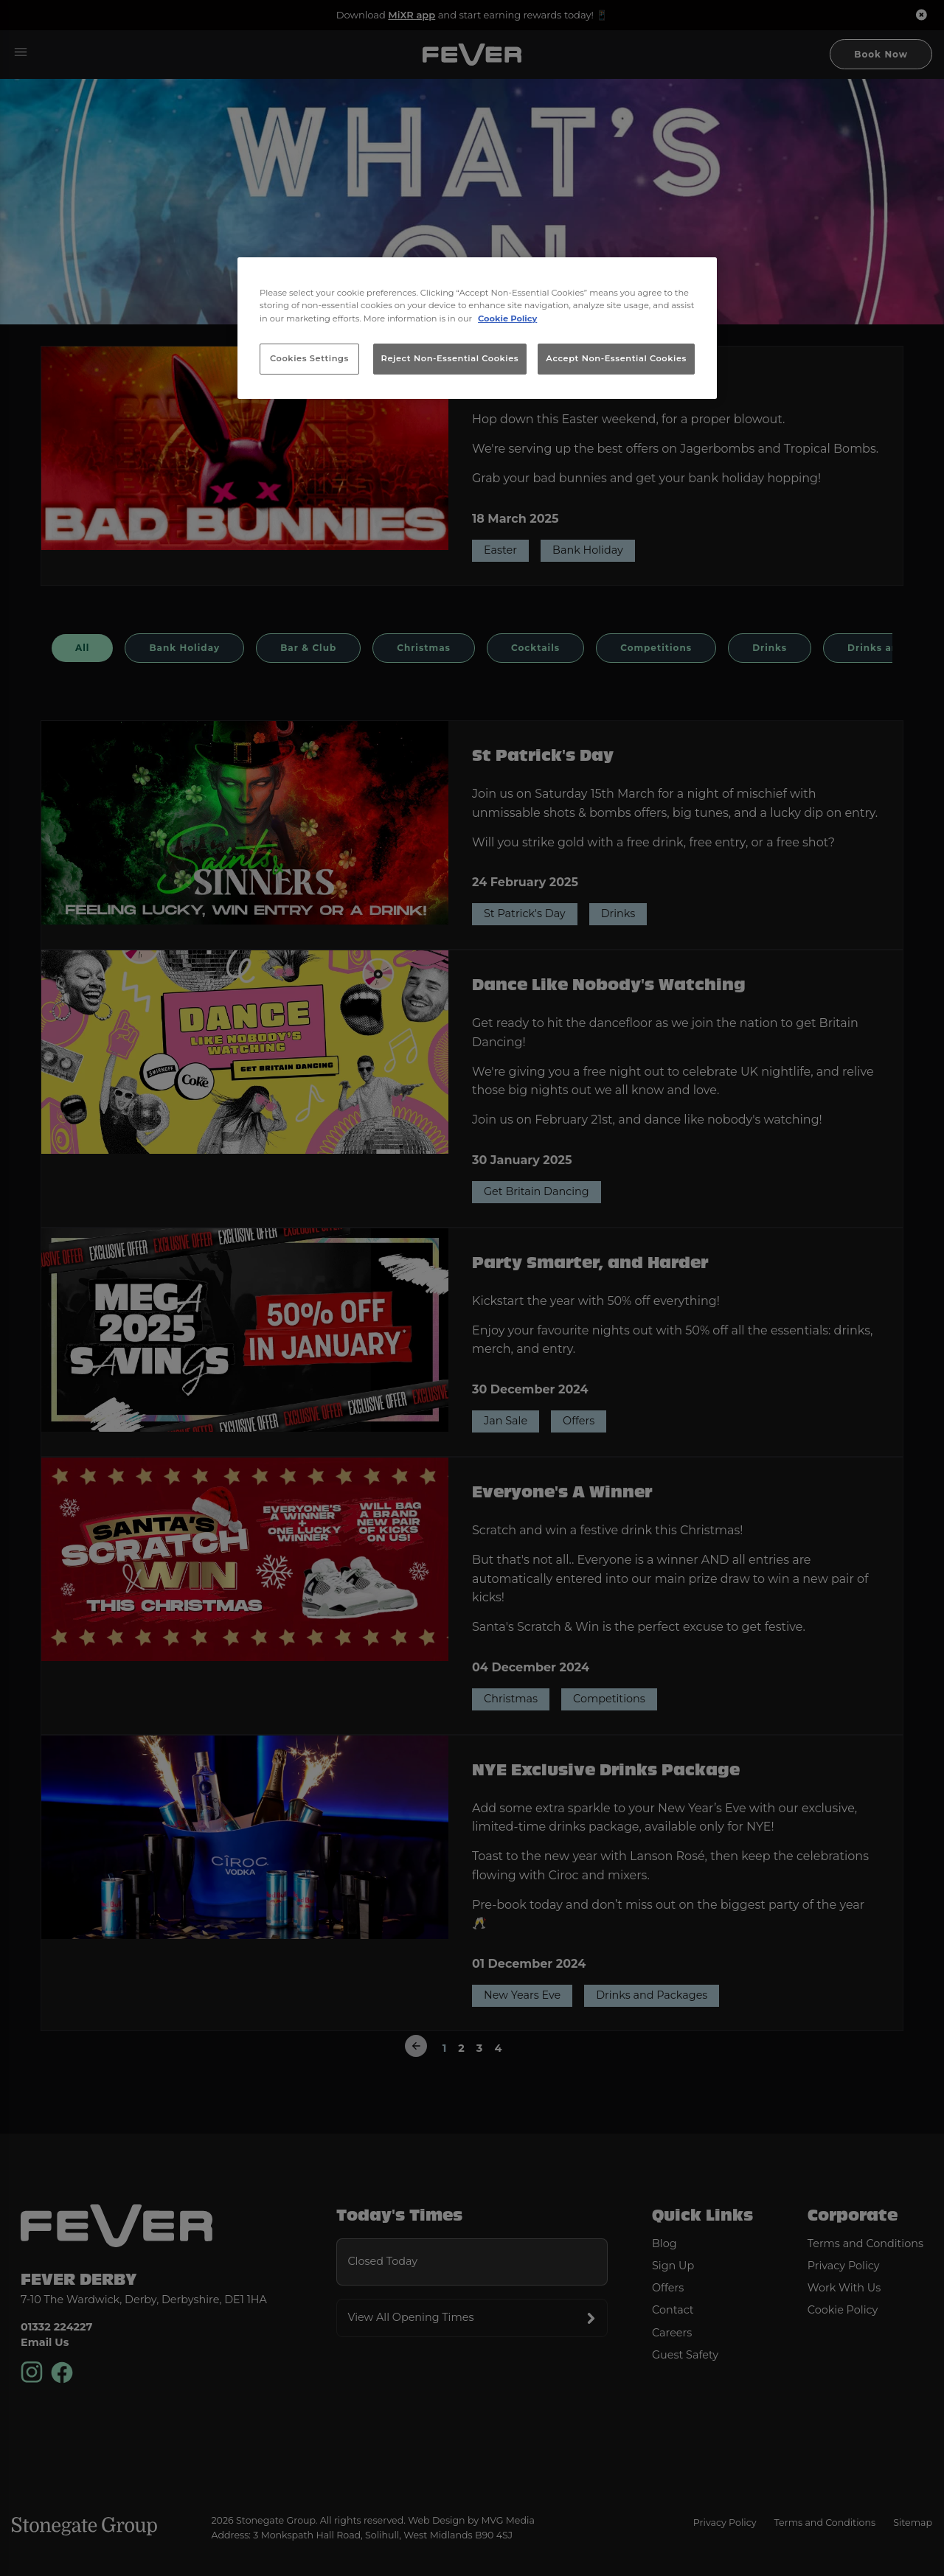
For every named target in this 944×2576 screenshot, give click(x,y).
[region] (477, 328)
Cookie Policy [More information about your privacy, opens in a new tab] (507, 318)
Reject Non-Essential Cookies (450, 358)
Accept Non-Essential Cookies (616, 358)
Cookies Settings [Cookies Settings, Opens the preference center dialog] (309, 358)
